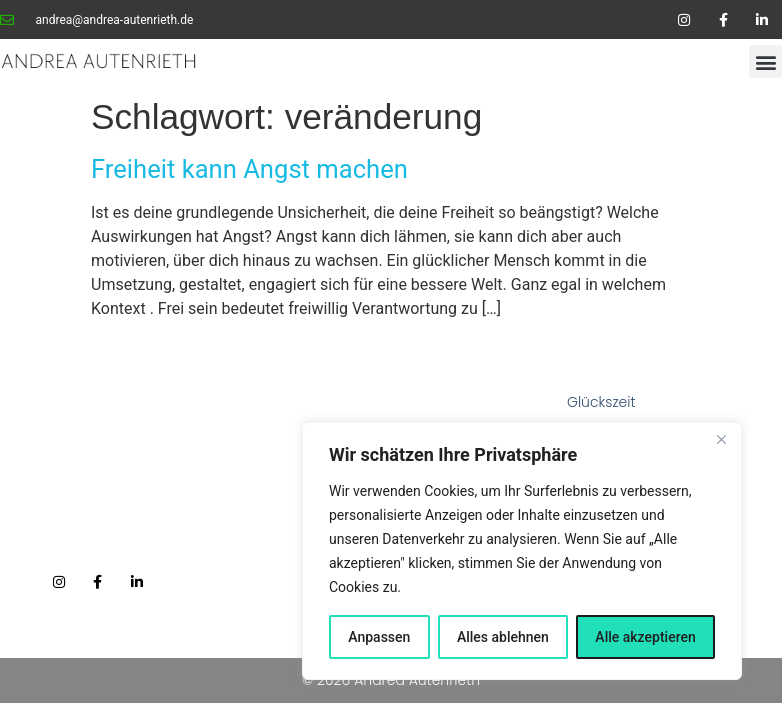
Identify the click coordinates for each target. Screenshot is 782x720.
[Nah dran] (721, 439)
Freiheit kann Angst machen (249, 169)
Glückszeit (601, 402)
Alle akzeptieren (645, 637)
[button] (765, 61)
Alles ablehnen (503, 637)
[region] (522, 551)
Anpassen (379, 637)
